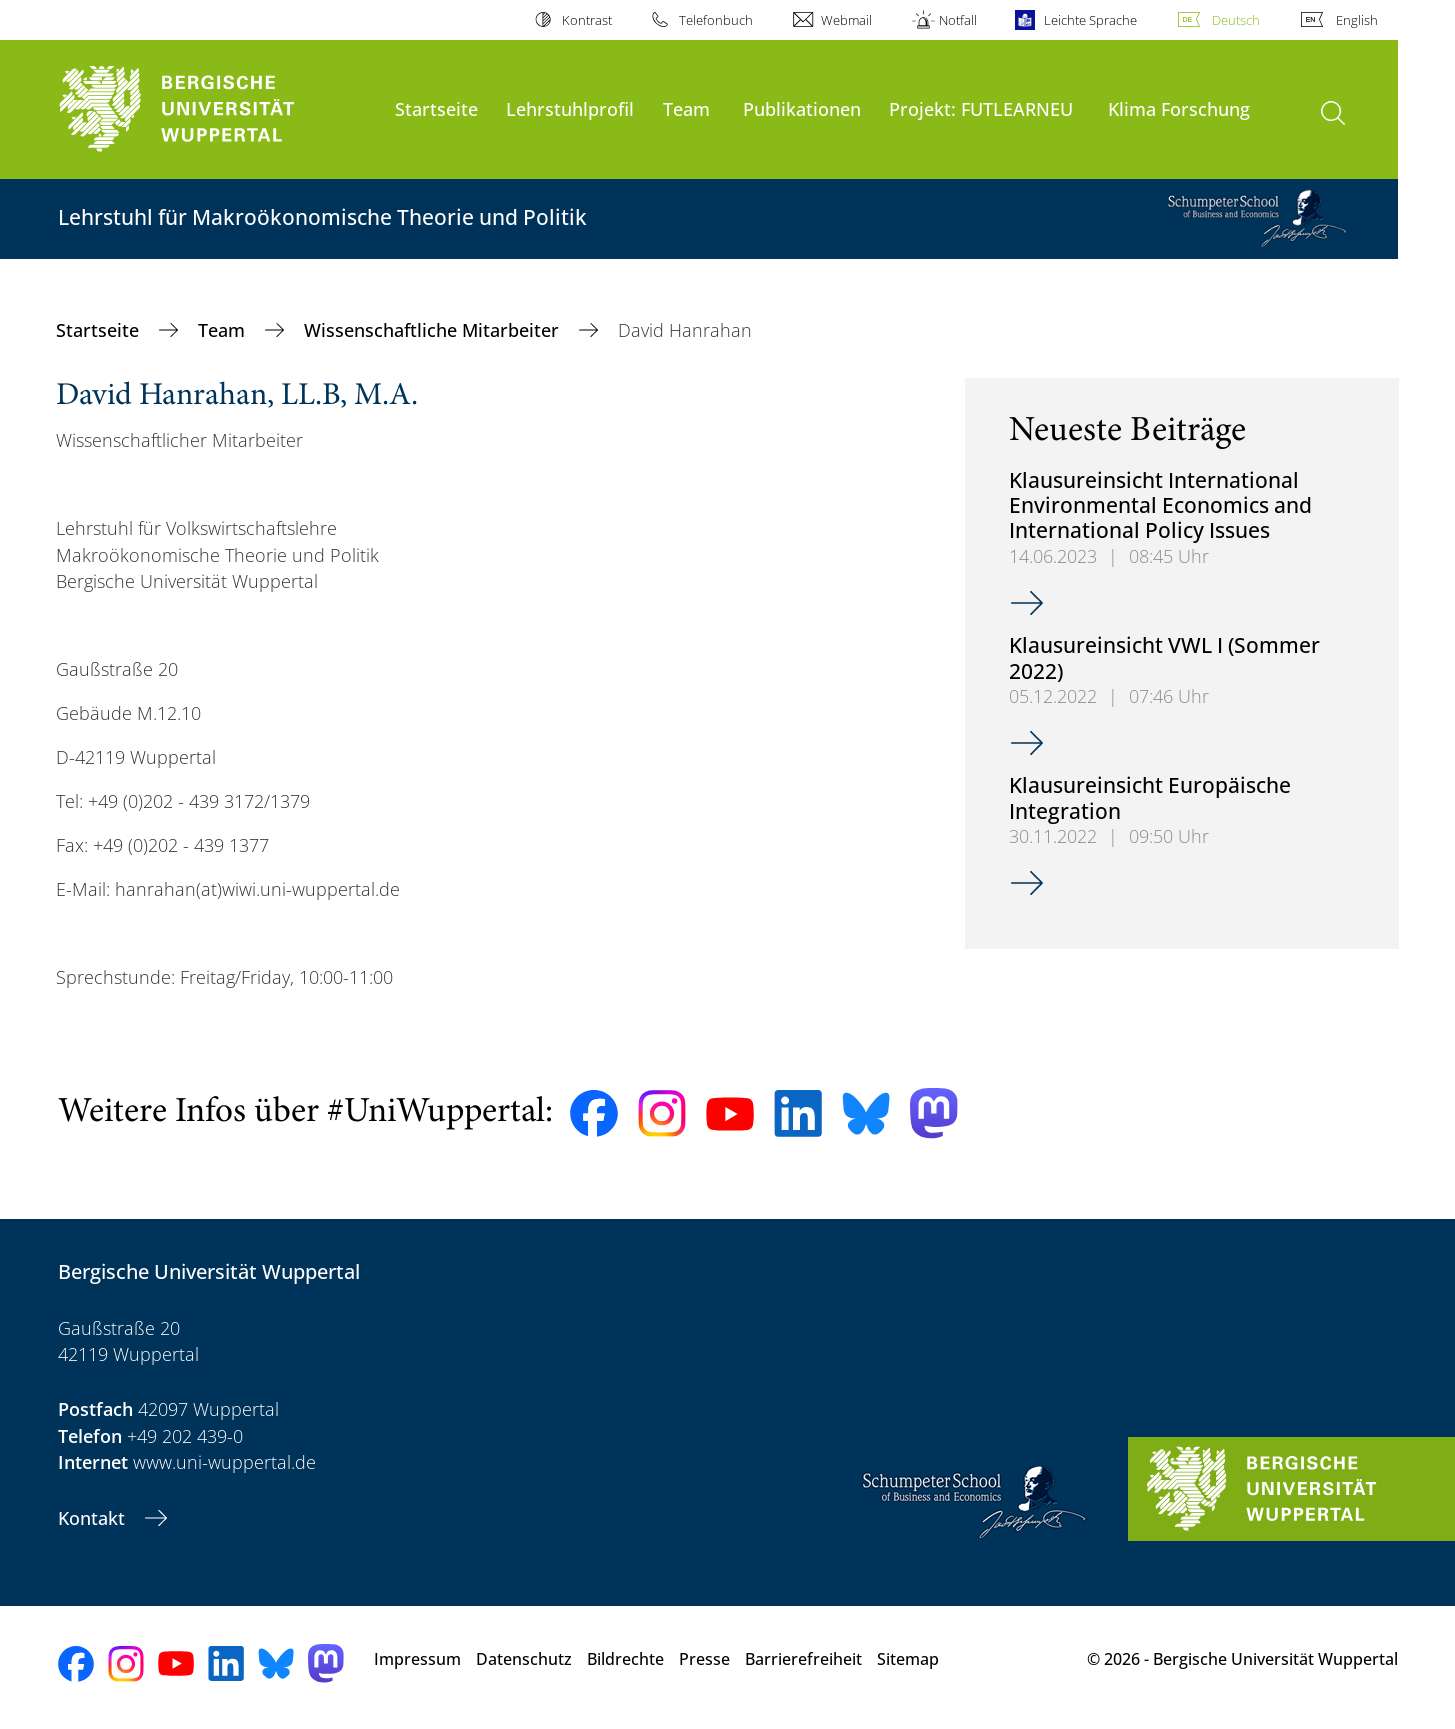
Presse (704, 1659)
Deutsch (1236, 20)
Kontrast (587, 20)
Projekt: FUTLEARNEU (981, 108)
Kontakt (94, 1518)
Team (686, 108)
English (1357, 20)
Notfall (958, 20)
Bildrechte (625, 1659)
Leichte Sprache (1090, 20)
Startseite (436, 108)
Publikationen (802, 108)
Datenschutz (524, 1659)
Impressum (417, 1659)
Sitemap (908, 1659)
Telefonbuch (716, 20)
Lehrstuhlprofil (570, 108)
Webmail (846, 20)
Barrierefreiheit (803, 1659)
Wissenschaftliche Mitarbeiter (434, 330)
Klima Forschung (1179, 108)
